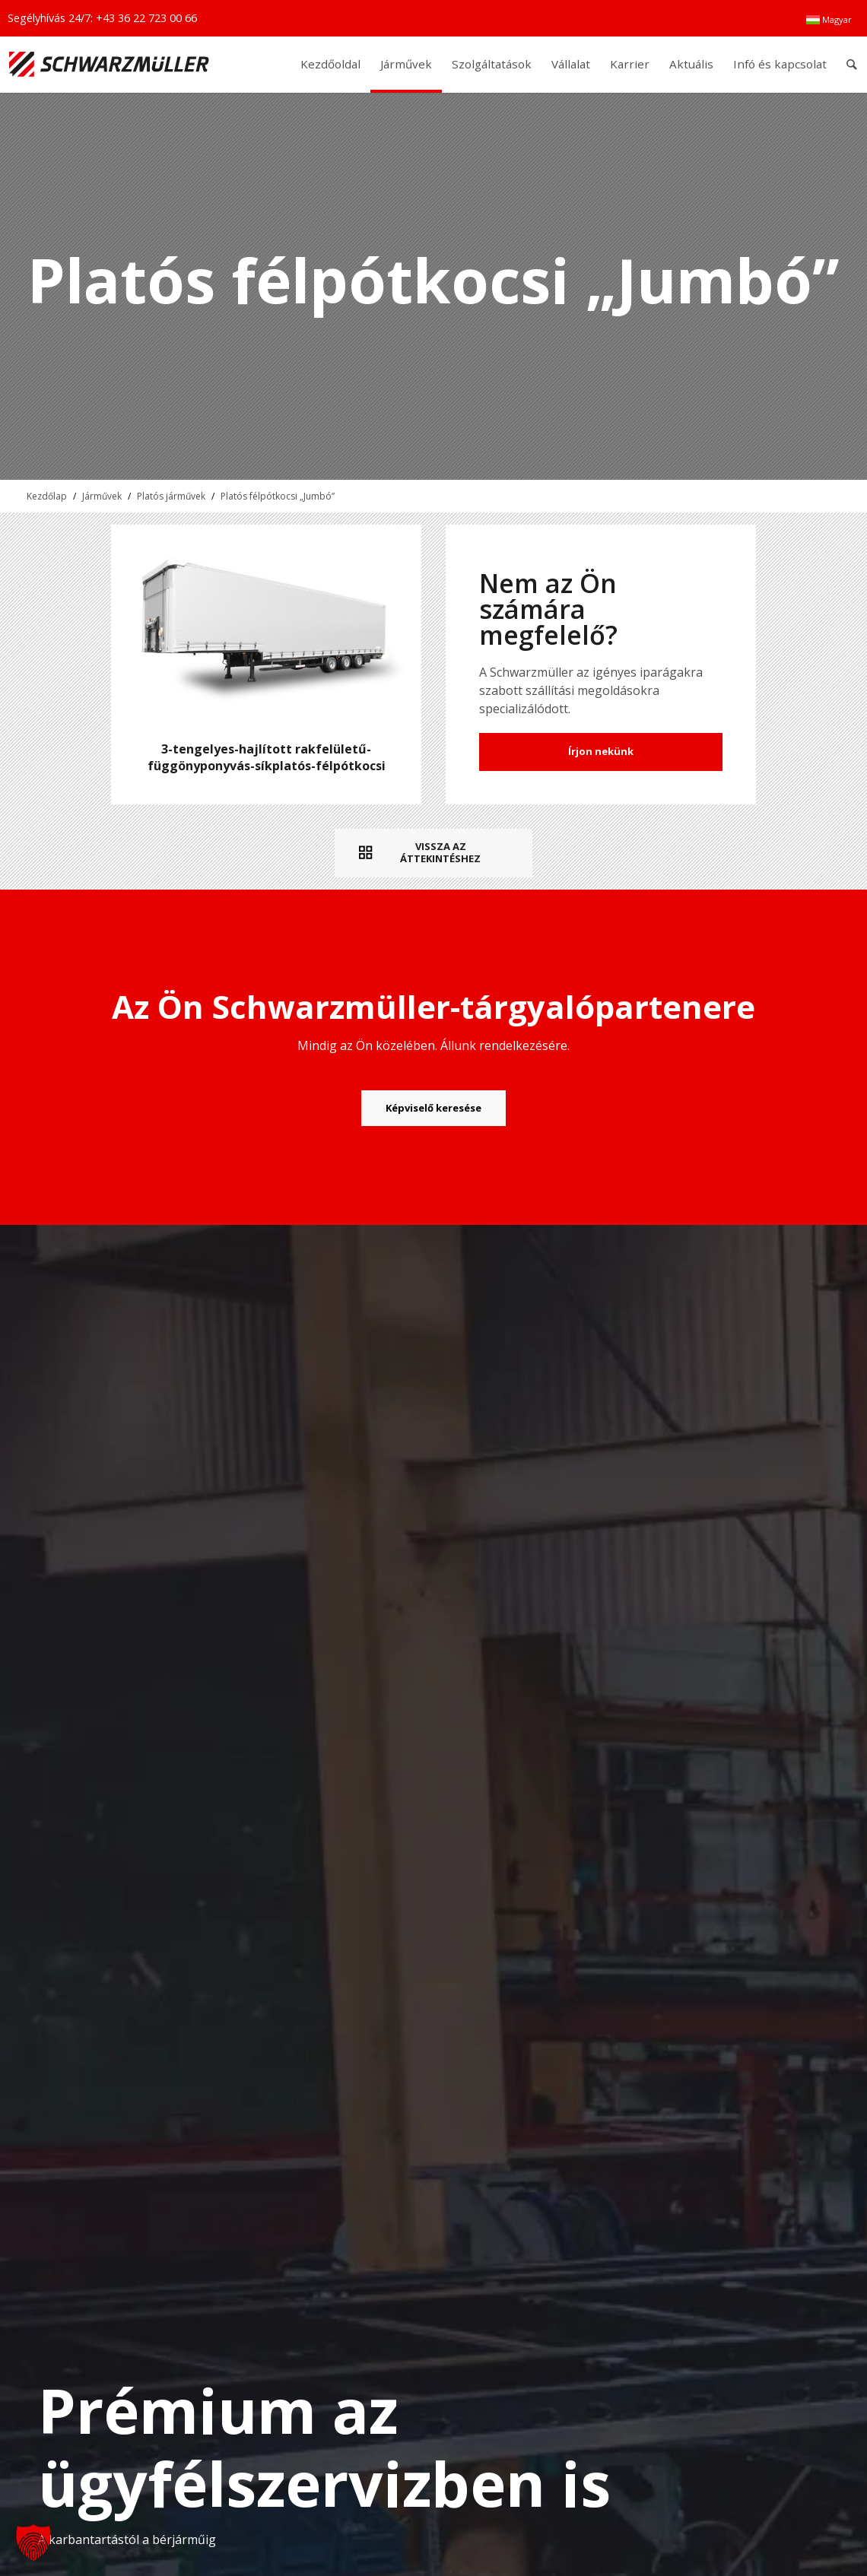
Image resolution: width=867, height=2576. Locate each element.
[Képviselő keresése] (433, 1108)
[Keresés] (852, 64)
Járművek (102, 496)
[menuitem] (829, 20)
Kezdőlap (47, 496)
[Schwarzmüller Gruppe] (109, 64)
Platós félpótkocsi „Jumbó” (278, 496)
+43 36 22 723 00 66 (146, 18)
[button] (33, 2542)
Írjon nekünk (601, 751)
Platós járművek (171, 496)
